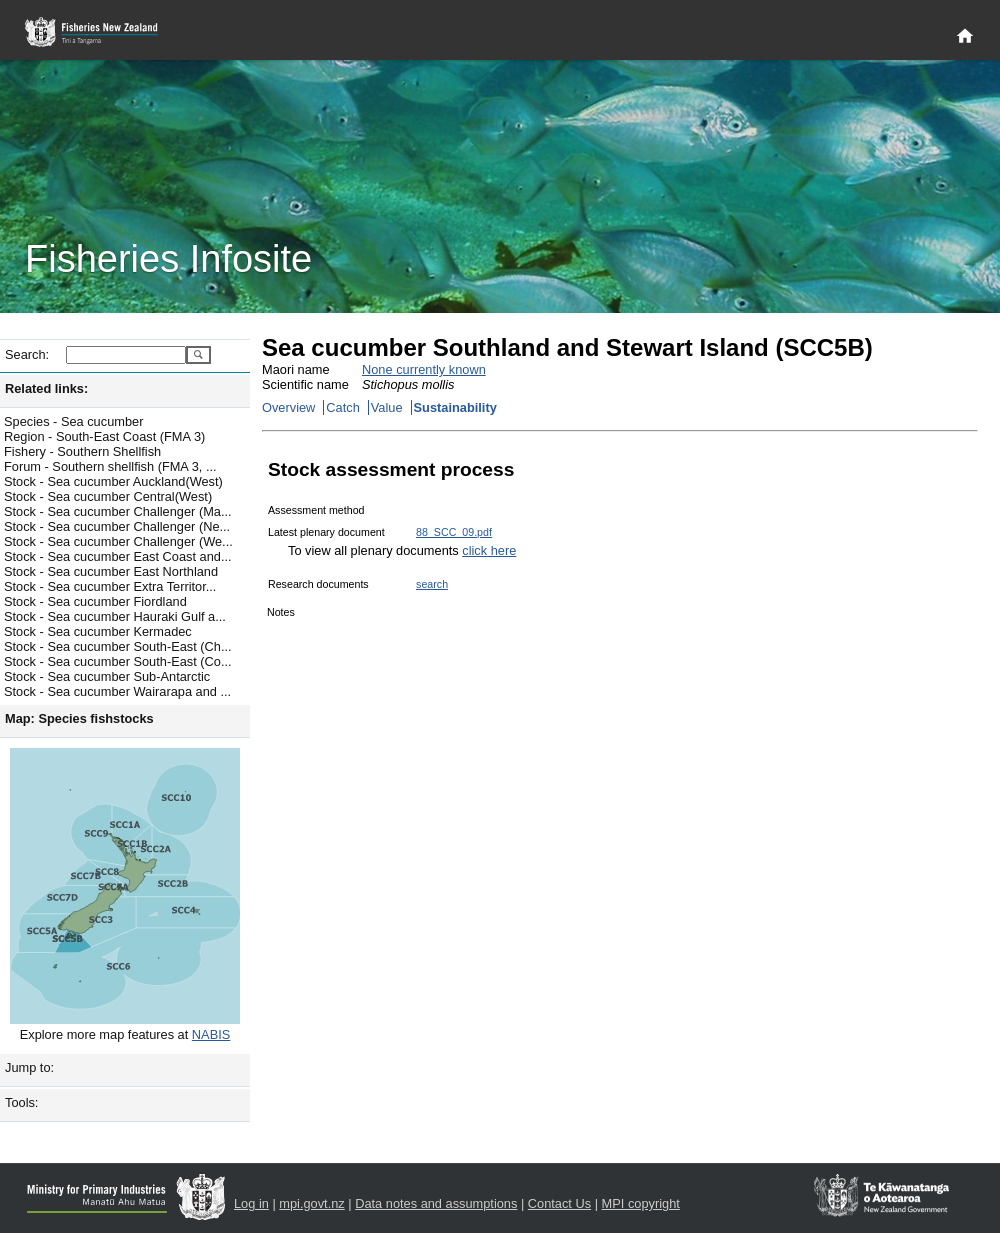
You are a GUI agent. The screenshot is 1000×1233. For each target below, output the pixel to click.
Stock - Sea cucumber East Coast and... (118, 556)
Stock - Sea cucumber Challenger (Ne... (117, 526)
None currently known (424, 369)
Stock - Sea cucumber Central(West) (108, 496)
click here (489, 550)
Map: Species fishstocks (79, 718)
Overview (288, 407)
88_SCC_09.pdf (454, 532)
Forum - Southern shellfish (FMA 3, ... (110, 466)
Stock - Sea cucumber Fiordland (95, 601)
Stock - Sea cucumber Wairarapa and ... (117, 691)
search (432, 584)
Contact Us (559, 1203)
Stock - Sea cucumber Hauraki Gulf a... (115, 616)
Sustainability (455, 407)
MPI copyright (641, 1203)
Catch (342, 407)
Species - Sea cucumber (73, 421)
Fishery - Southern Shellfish (82, 451)
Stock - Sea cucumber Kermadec (98, 631)
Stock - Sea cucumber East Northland (111, 571)
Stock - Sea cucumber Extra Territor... (110, 586)
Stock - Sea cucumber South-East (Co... (118, 661)
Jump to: (29, 1067)
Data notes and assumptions (436, 1203)
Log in (251, 1203)
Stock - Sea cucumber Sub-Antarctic (107, 676)
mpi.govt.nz (311, 1203)
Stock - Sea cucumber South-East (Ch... (118, 646)
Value (387, 407)
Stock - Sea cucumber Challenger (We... (118, 541)
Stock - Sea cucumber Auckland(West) (113, 481)
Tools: (21, 1102)
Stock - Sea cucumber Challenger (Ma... (118, 511)
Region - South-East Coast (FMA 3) (104, 436)
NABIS (211, 1034)
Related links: (46, 388)
